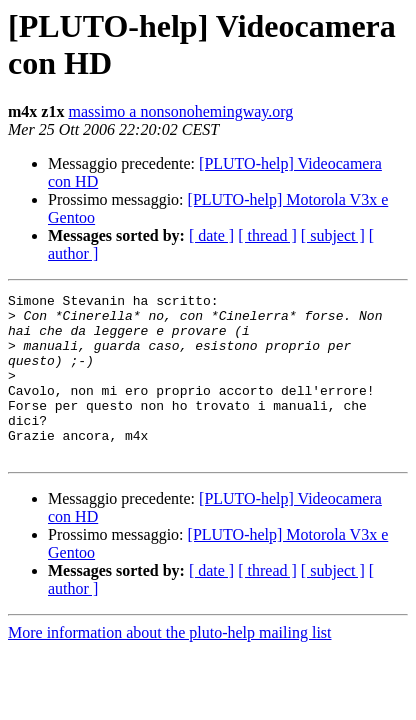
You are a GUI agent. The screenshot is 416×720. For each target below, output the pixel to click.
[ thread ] (267, 235)
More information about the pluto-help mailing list (170, 665)
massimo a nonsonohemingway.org (180, 111)
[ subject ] (333, 235)
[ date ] (211, 235)
